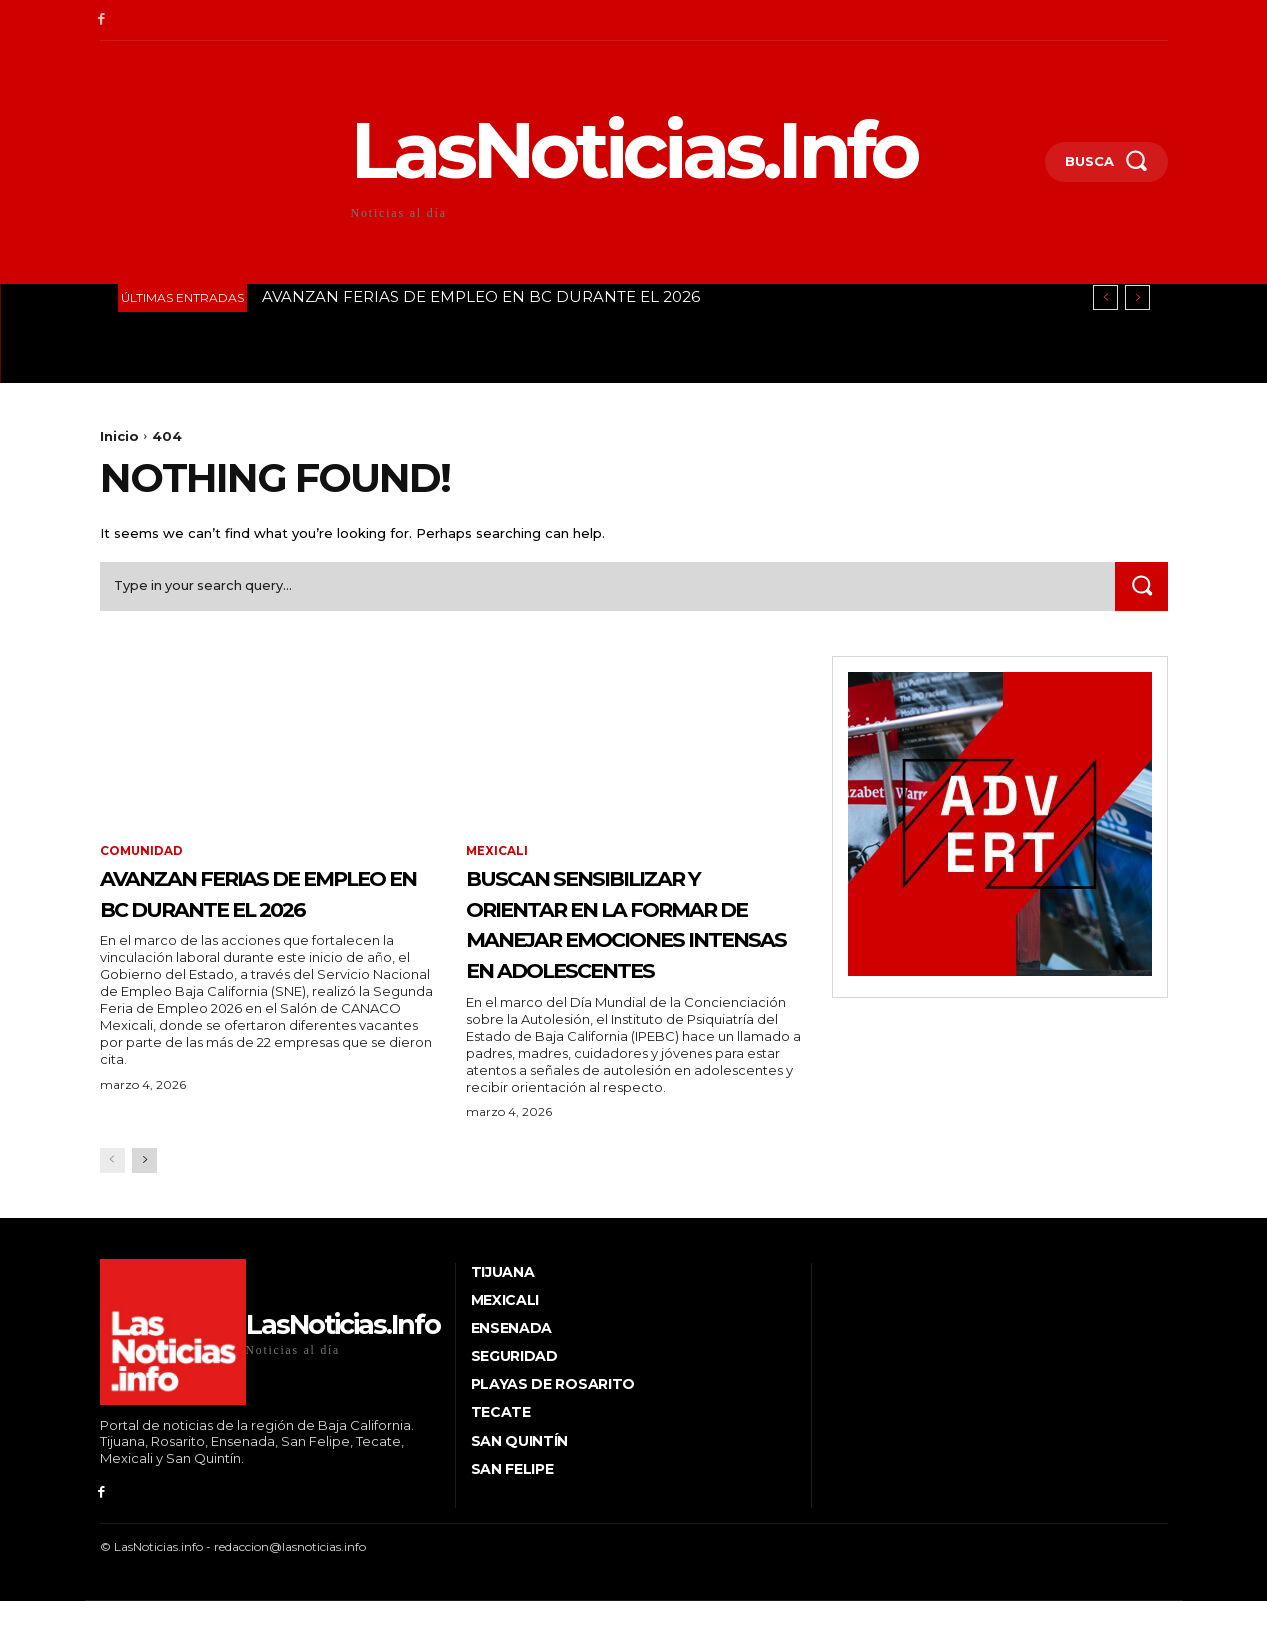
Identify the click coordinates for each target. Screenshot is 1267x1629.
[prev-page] (112, 1194)
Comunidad (142, 854)
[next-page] (144, 1194)
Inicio (119, 436)
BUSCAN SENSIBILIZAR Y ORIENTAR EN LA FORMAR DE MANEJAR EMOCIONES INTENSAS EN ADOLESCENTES (625, 940)
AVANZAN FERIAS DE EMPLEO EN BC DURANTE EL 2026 (481, 296)
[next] (1137, 297)
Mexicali (497, 854)
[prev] (1105, 297)
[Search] (1141, 588)
